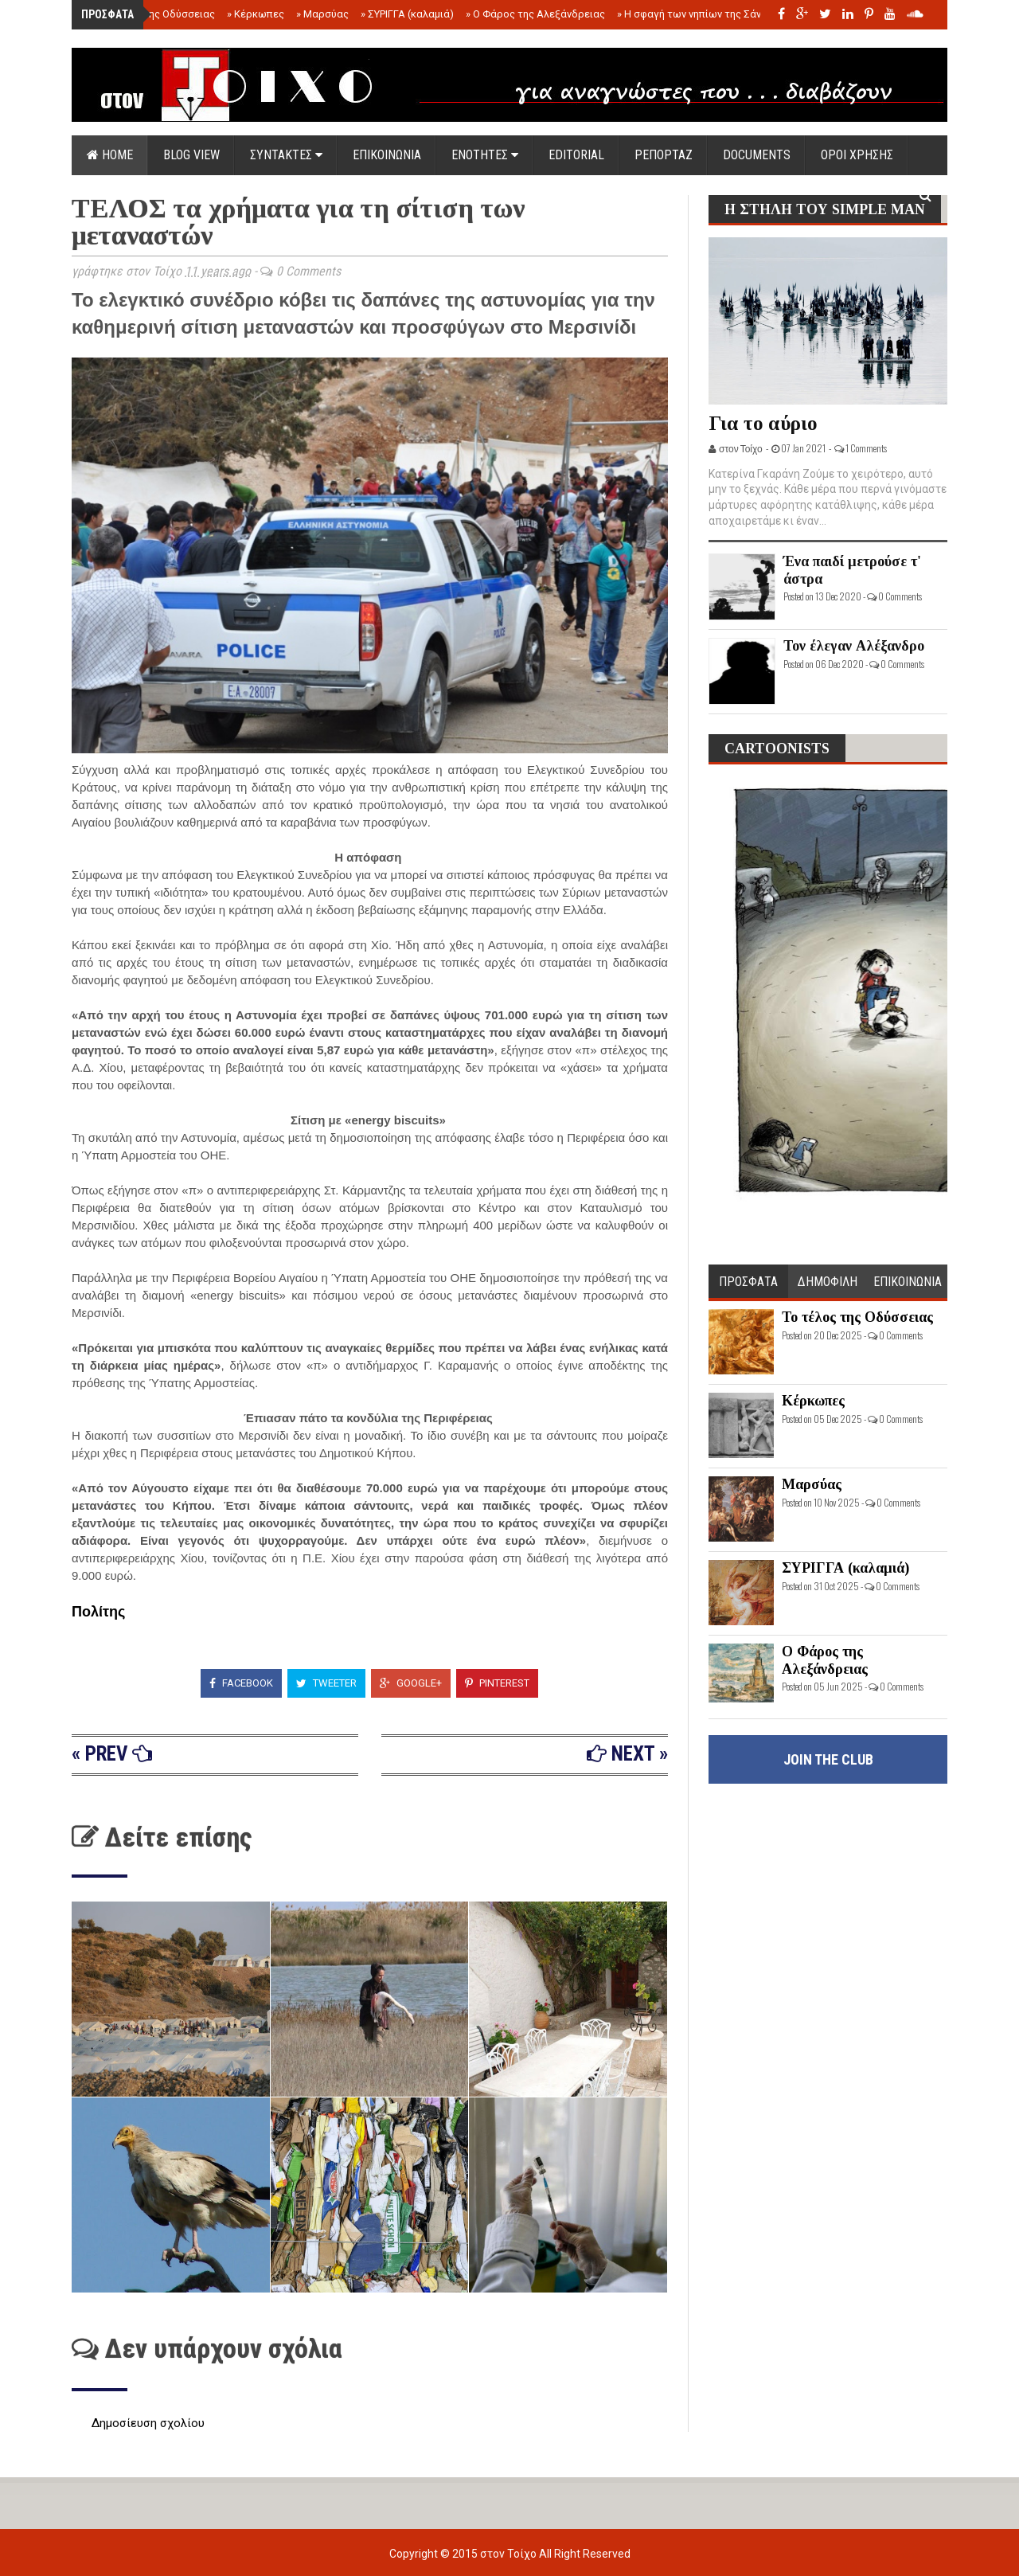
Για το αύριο (763, 423)
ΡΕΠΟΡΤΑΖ (663, 154)
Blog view (191, 154)
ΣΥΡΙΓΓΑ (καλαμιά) (407, 14)
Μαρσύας (322, 14)
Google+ (411, 1683)
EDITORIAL (576, 154)
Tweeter (326, 1683)
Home (110, 154)
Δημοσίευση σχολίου (148, 2423)
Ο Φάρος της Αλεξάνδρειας (535, 14)
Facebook (241, 1683)
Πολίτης (98, 1612)
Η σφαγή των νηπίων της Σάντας (698, 14)
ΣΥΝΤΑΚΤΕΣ (286, 154)
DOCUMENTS (757, 154)
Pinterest (497, 1683)
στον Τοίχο (509, 2553)
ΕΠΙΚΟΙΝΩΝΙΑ (387, 154)
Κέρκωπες (255, 14)
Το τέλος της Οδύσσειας (153, 14)
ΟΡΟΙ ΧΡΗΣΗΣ (857, 154)
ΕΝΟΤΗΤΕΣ (484, 154)
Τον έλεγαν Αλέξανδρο (853, 646)
